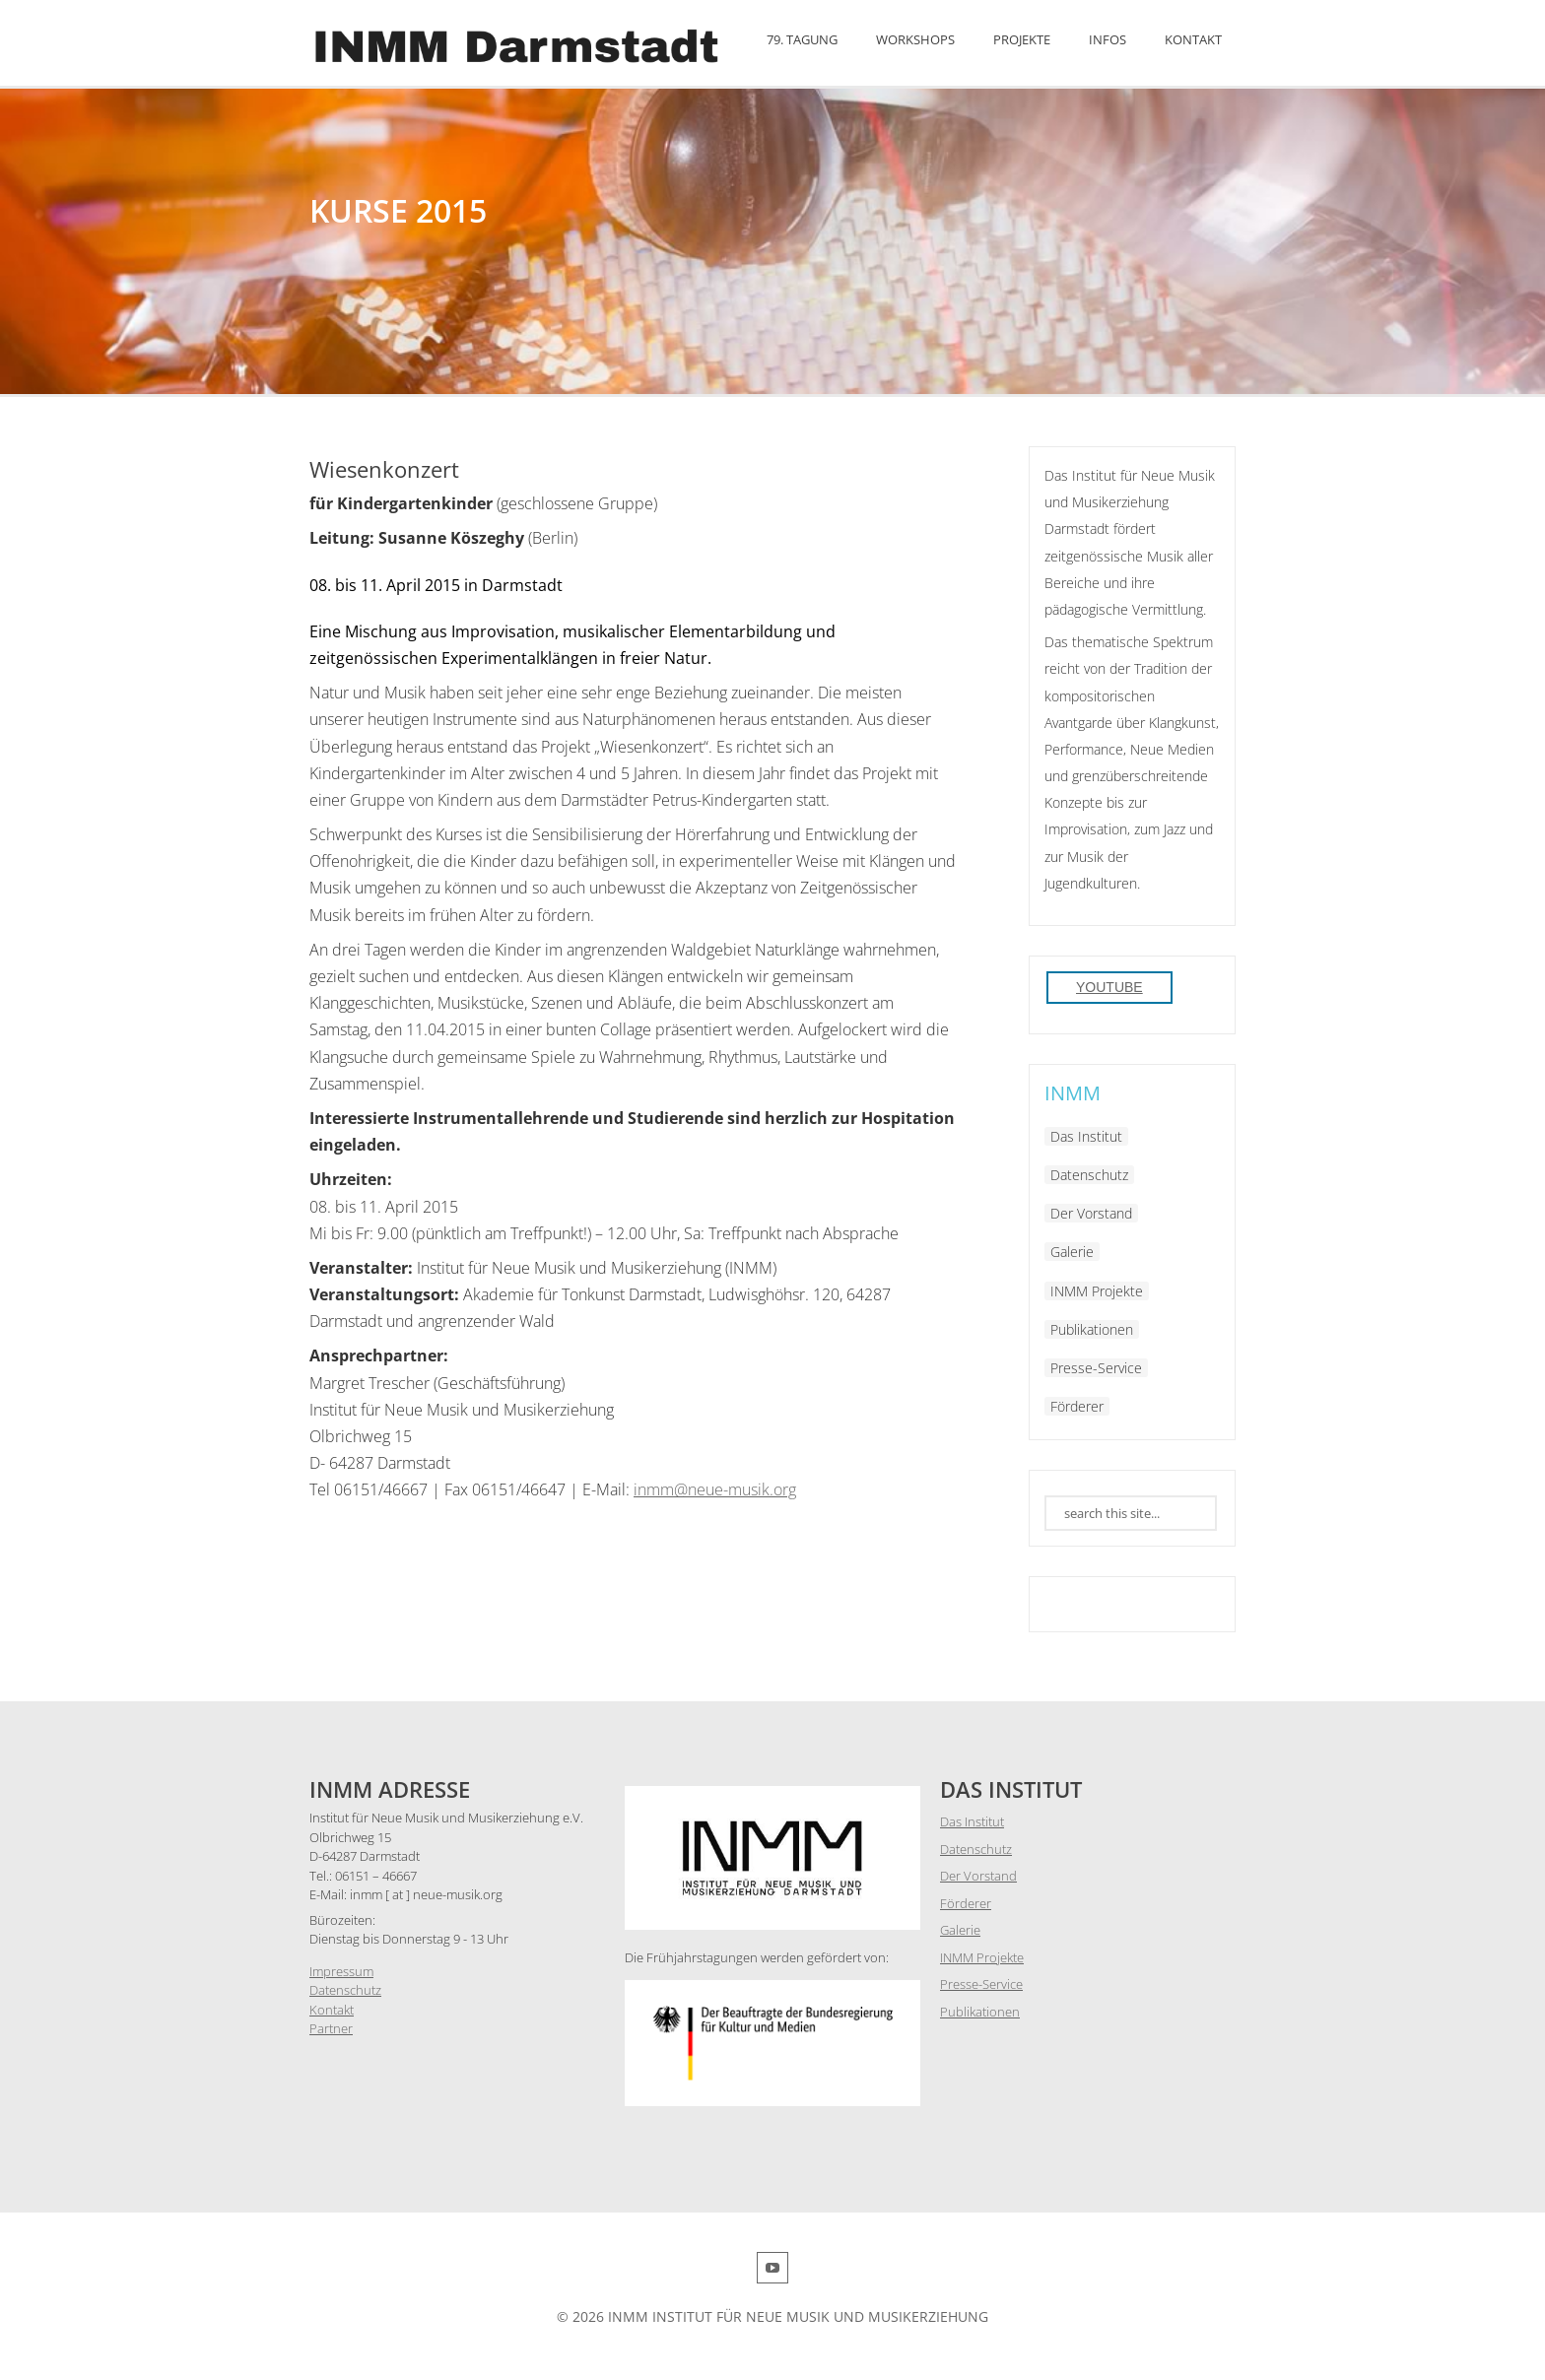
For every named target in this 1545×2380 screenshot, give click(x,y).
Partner (331, 2028)
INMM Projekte (1096, 1291)
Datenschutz (1089, 1174)
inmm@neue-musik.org (715, 1489)
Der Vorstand (1091, 1213)
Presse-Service (1096, 1367)
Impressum (341, 1971)
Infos (1107, 39)
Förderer (1077, 1406)
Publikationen (1091, 1329)
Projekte (1021, 39)
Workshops (915, 39)
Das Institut (1086, 1136)
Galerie (1072, 1251)
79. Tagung (802, 39)
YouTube (1109, 987)
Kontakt (1193, 39)
